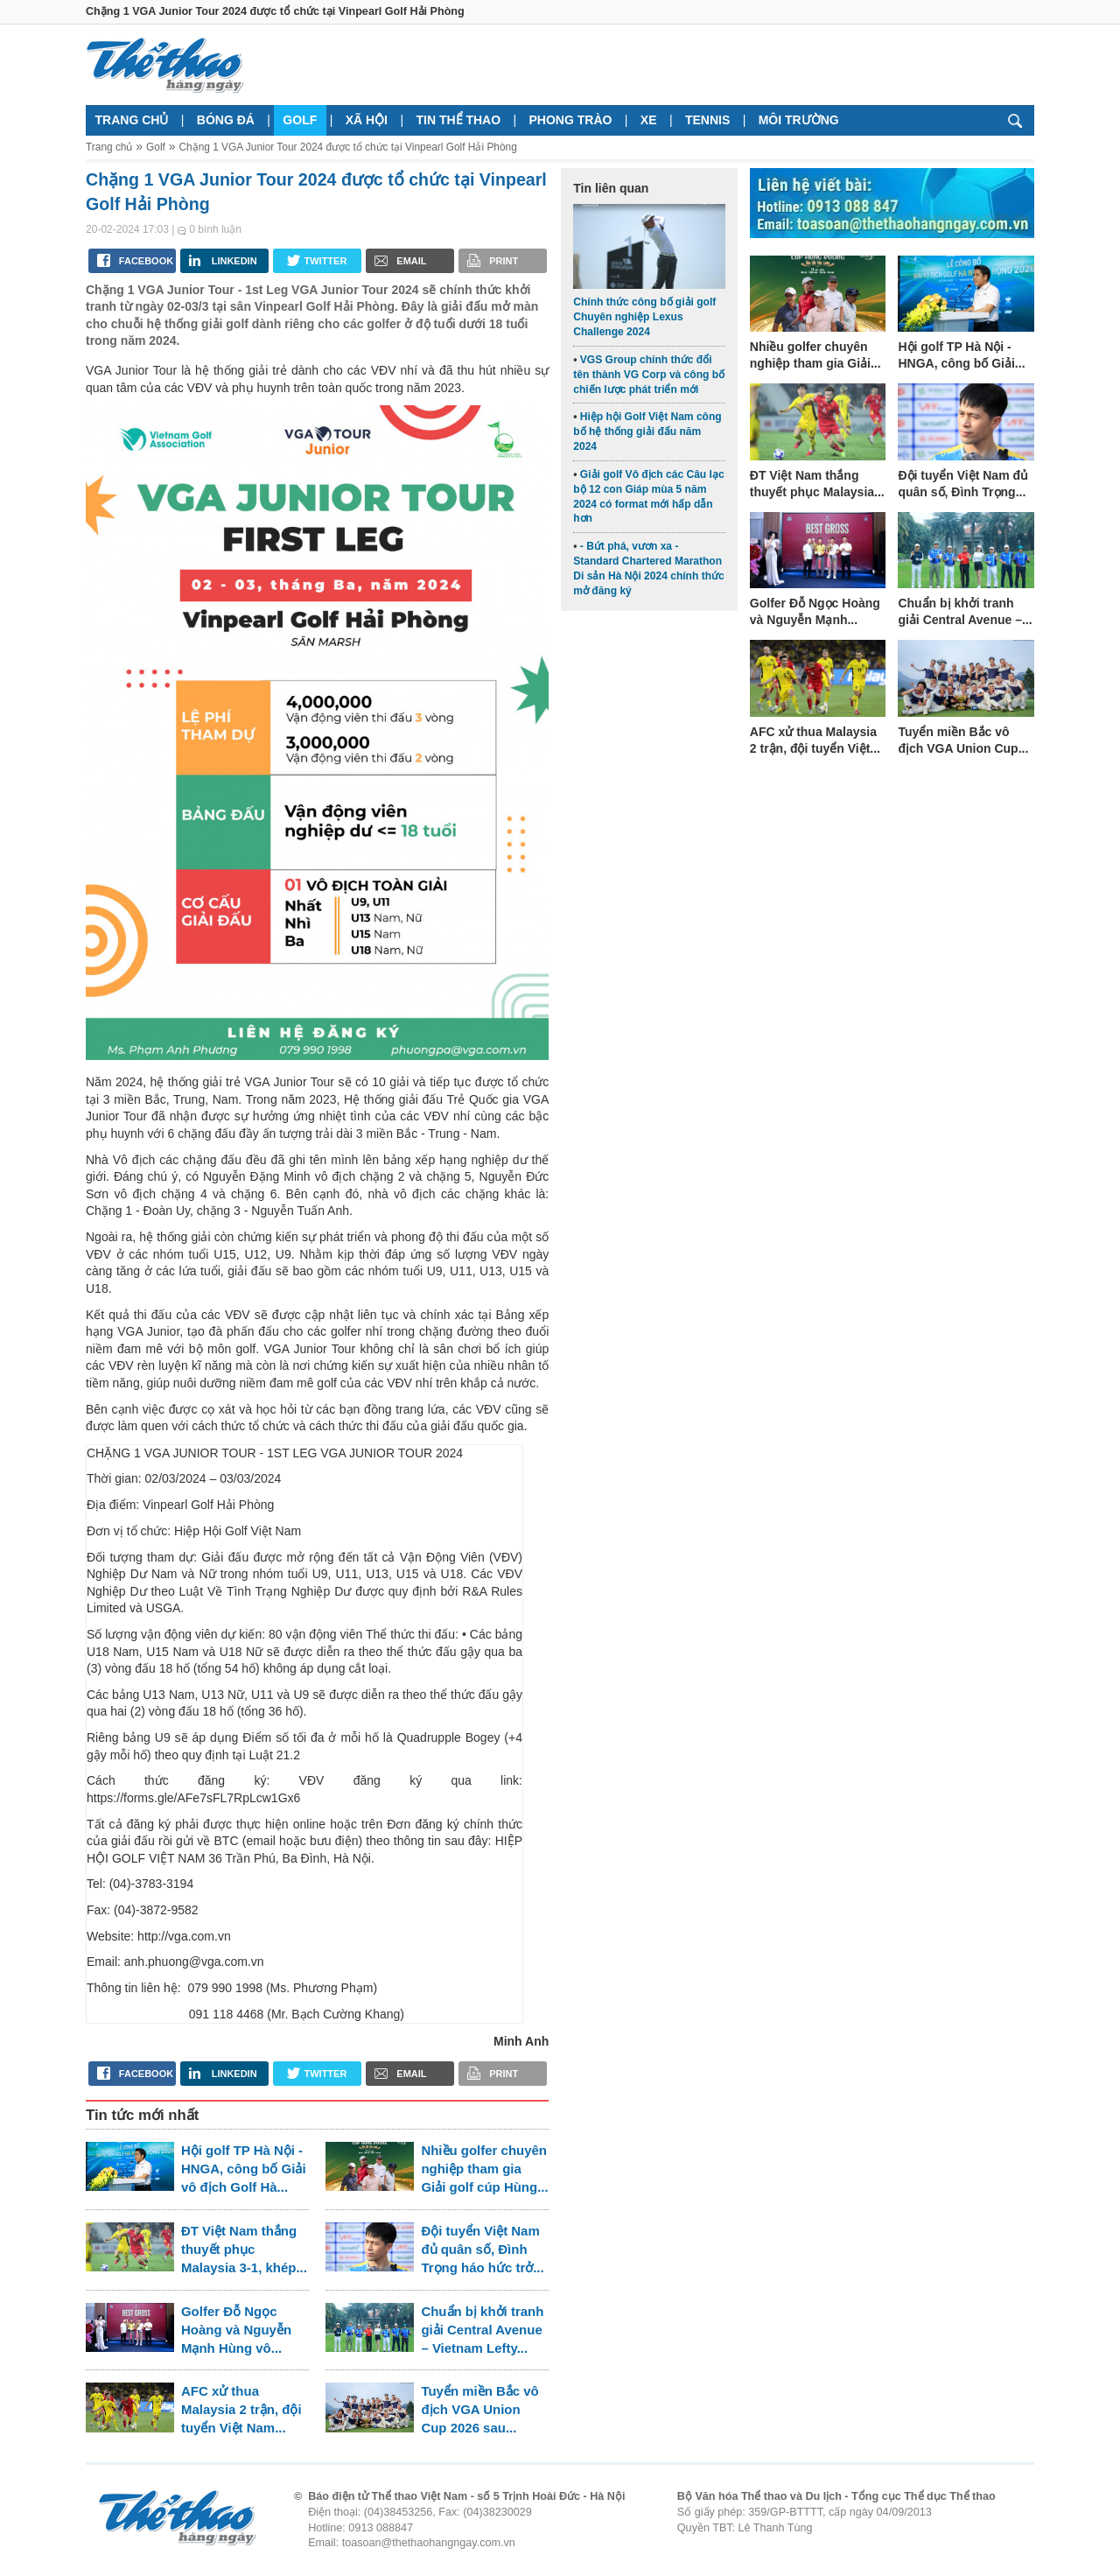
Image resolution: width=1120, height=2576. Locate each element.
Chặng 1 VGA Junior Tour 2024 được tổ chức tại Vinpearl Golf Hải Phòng (347, 147)
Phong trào (570, 120)
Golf (300, 120)
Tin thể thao (458, 120)
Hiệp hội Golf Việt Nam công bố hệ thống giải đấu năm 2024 (647, 432)
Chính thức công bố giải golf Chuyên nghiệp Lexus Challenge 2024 (644, 317)
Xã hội (367, 120)
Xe (648, 120)
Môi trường (799, 120)
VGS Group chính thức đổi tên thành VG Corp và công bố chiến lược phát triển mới (648, 375)
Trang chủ (132, 120)
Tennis (707, 120)
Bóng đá (226, 120)
